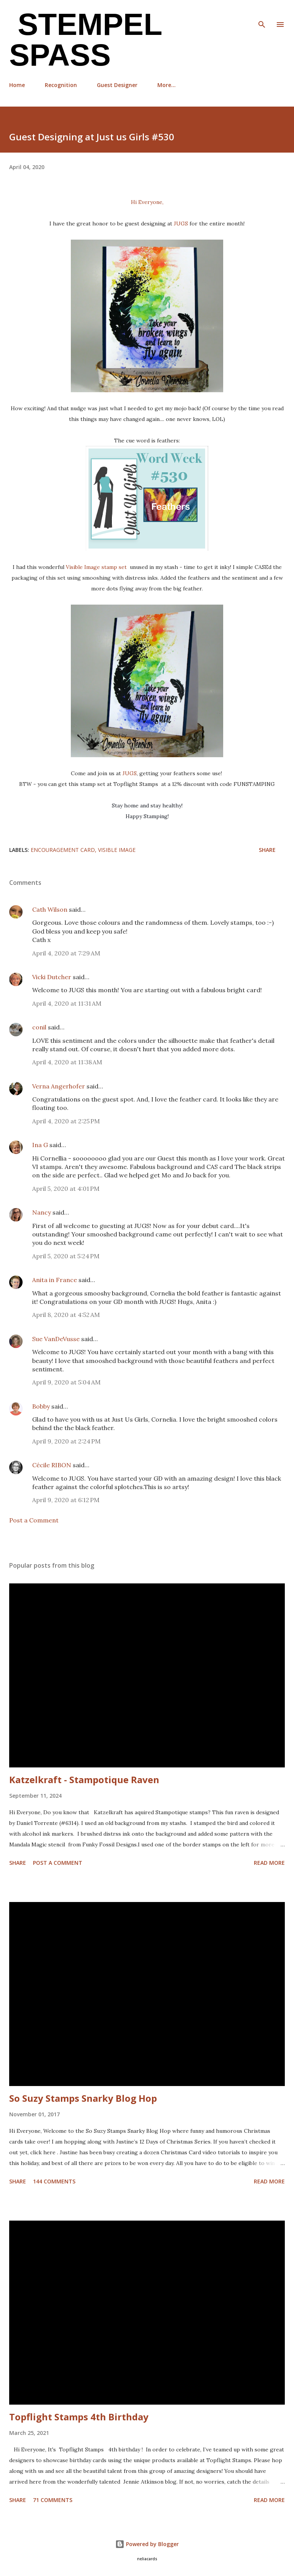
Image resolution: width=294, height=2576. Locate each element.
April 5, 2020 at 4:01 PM (66, 1188)
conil (39, 1027)
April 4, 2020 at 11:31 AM (66, 1003)
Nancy (41, 1212)
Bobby (41, 1406)
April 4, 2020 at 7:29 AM (66, 953)
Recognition (61, 85)
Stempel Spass (85, 39)
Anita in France (54, 1280)
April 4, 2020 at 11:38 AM (67, 1062)
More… (166, 85)
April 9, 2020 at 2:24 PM (66, 1441)
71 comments (52, 2500)
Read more (269, 1862)
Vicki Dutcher (51, 977)
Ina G (40, 1145)
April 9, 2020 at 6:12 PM (66, 1500)
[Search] (261, 13)
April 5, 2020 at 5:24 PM (66, 1256)
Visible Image (117, 849)
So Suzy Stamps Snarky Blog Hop (83, 2098)
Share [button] (267, 849)
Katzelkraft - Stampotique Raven (84, 1779)
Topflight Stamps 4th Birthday (79, 2416)
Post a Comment (34, 1520)
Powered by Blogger (147, 2544)
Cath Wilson (49, 909)
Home (17, 85)
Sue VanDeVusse (56, 1339)
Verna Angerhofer (58, 1086)
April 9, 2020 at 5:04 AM (66, 1382)
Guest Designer (117, 85)
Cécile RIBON (51, 1465)
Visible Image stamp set (96, 567)
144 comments (54, 2181)
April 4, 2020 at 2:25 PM (66, 1121)
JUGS (181, 223)
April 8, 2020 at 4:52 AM (66, 1314)
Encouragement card (63, 849)
